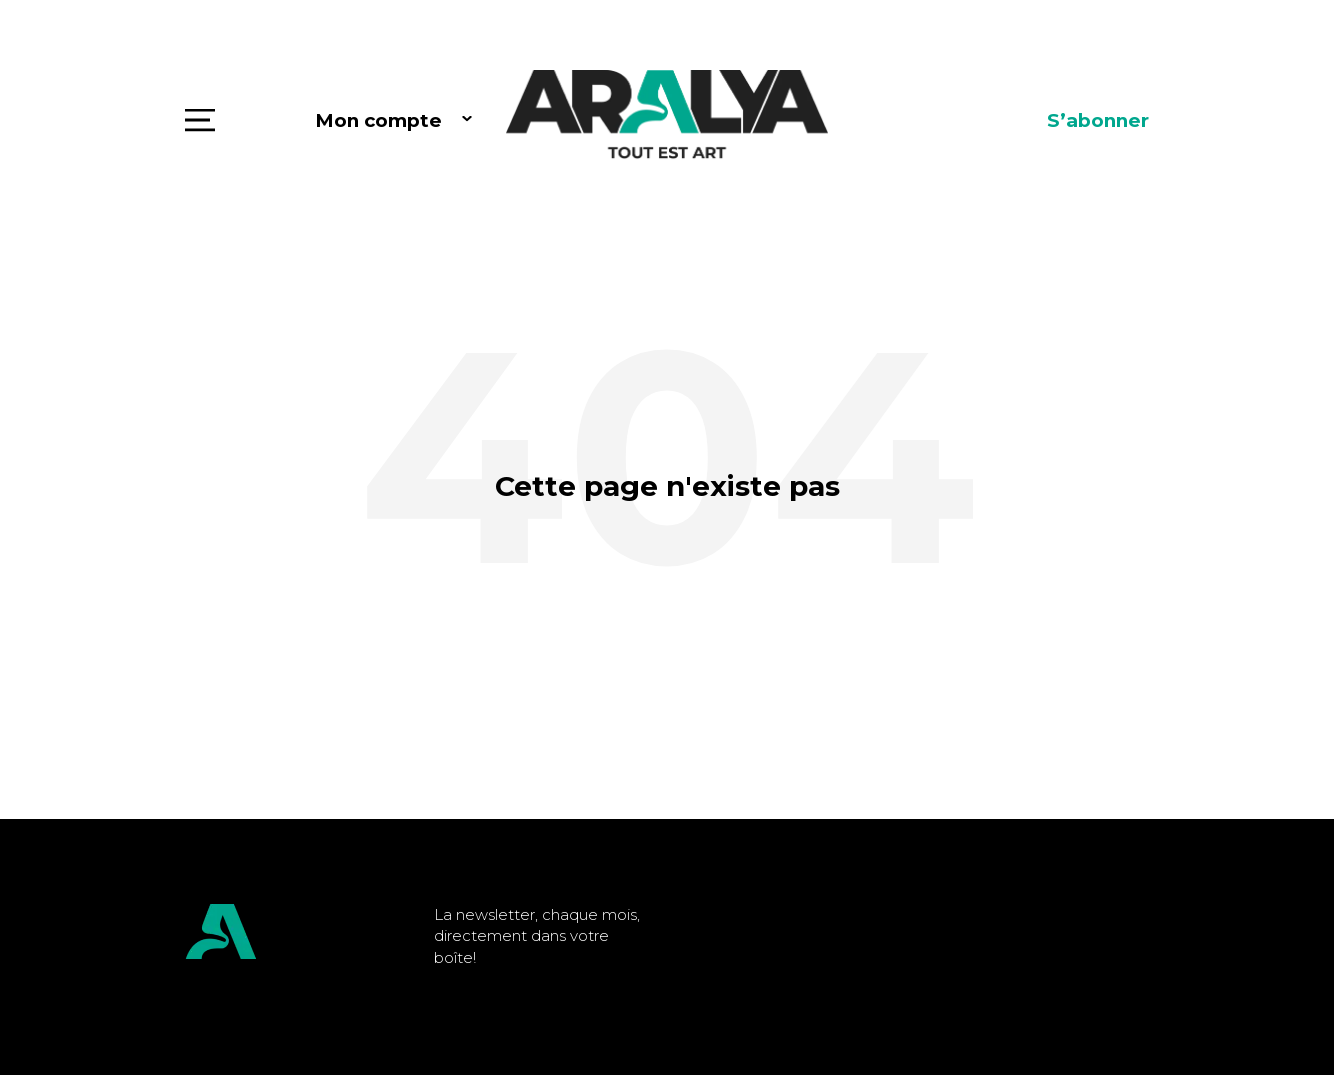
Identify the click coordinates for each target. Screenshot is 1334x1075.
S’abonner (1098, 120)
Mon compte (378, 120)
